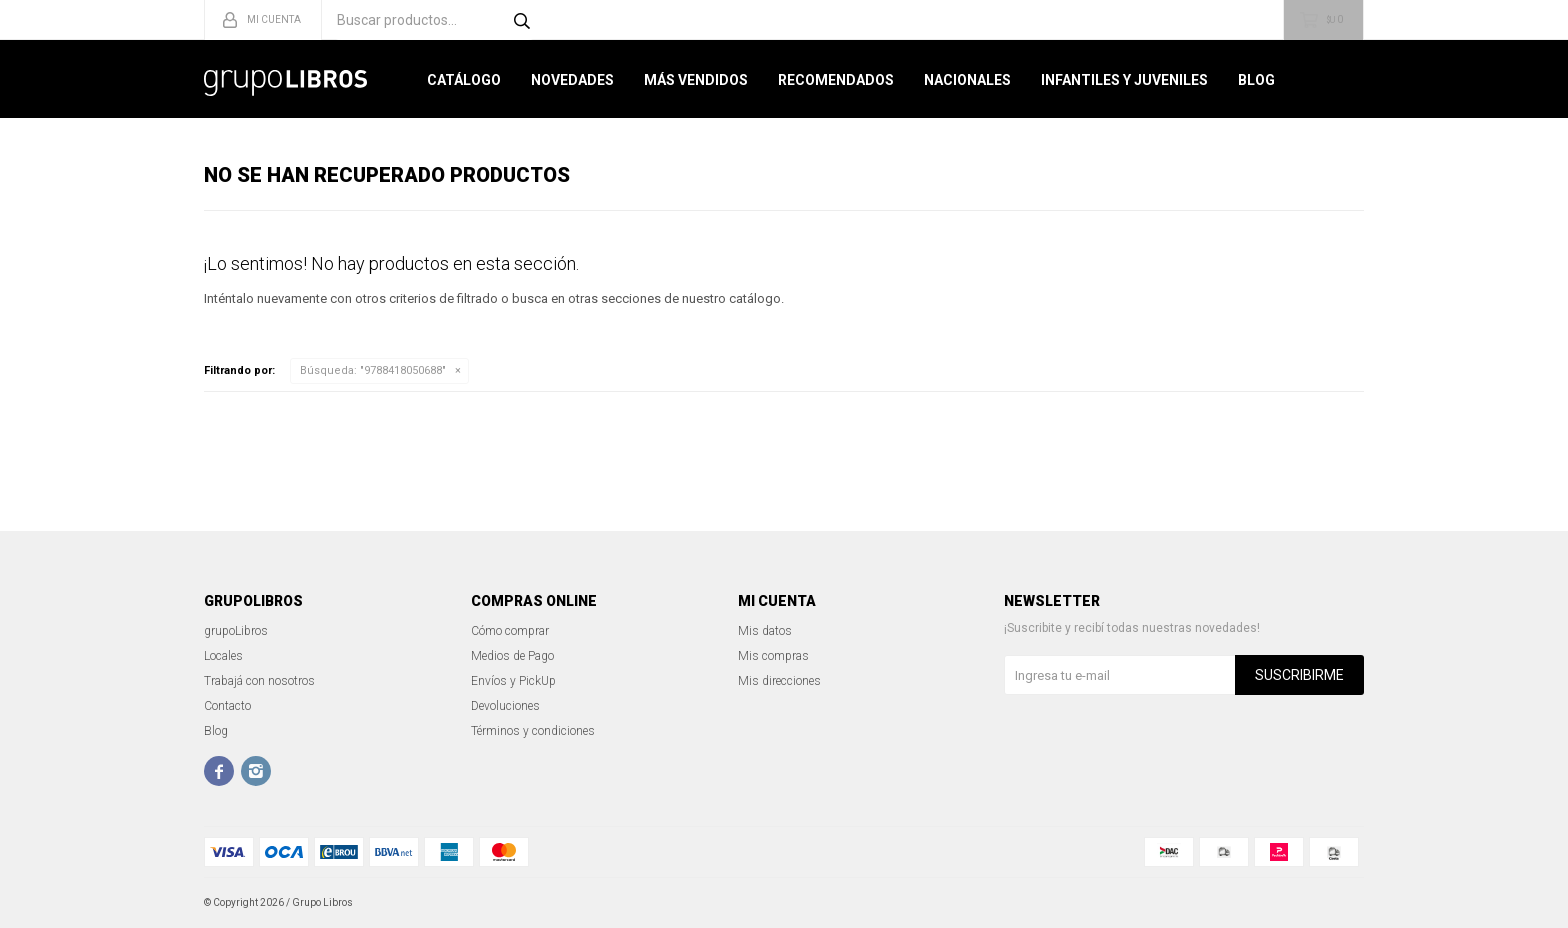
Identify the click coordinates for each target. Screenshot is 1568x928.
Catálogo (464, 80)
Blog (1256, 80)
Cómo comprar (510, 631)
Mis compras (773, 656)
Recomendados (836, 80)
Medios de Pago (512, 656)
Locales (223, 656)
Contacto (227, 706)
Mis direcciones (779, 681)
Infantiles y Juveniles (1124, 80)
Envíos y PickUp (513, 681)
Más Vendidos (696, 80)
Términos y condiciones (533, 731)
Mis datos (765, 631)
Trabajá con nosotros (259, 681)
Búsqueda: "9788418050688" (373, 370)
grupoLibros (236, 631)
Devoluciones (505, 706)
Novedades (572, 80)
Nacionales (967, 80)
